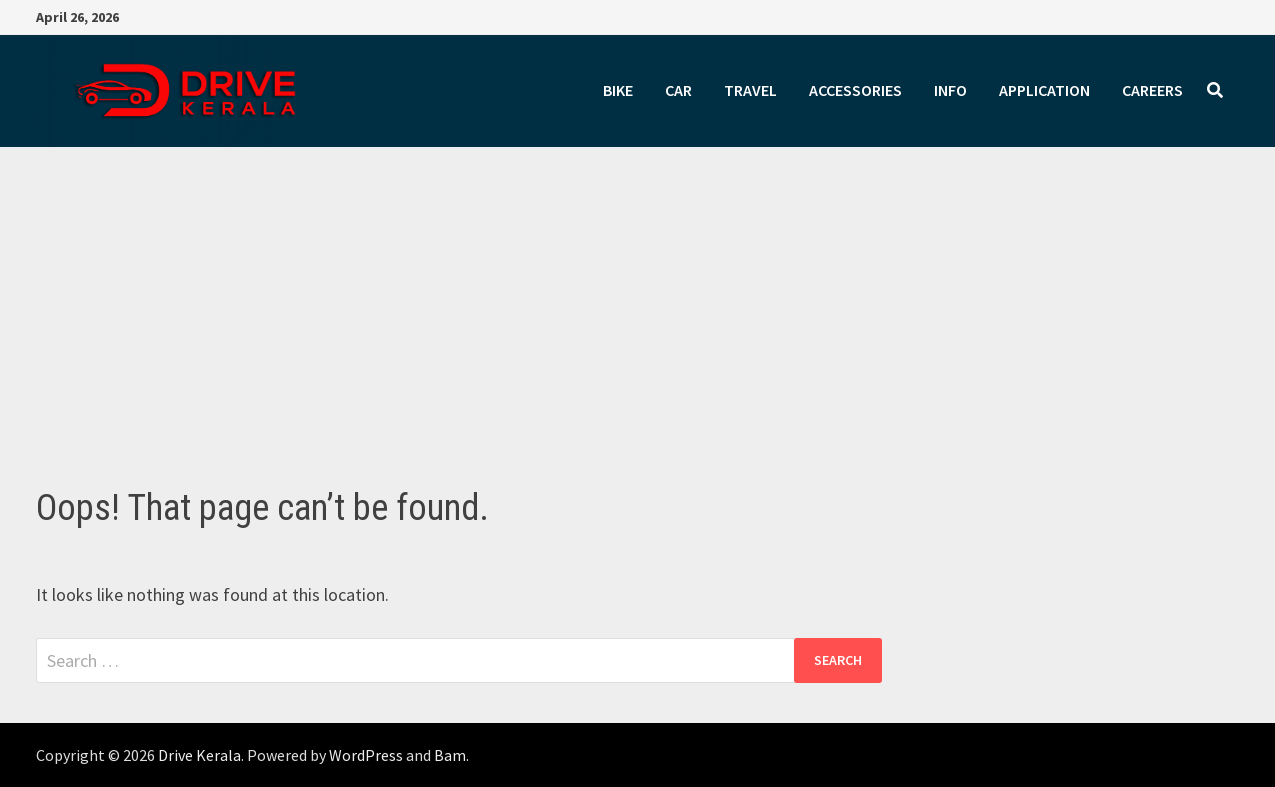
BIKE (618, 90)
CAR (678, 90)
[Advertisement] (638, 337)
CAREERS (1152, 90)
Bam (450, 755)
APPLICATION (1044, 90)
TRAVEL (750, 90)
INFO (950, 90)
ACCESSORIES (855, 90)
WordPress (366, 755)
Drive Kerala (199, 755)
